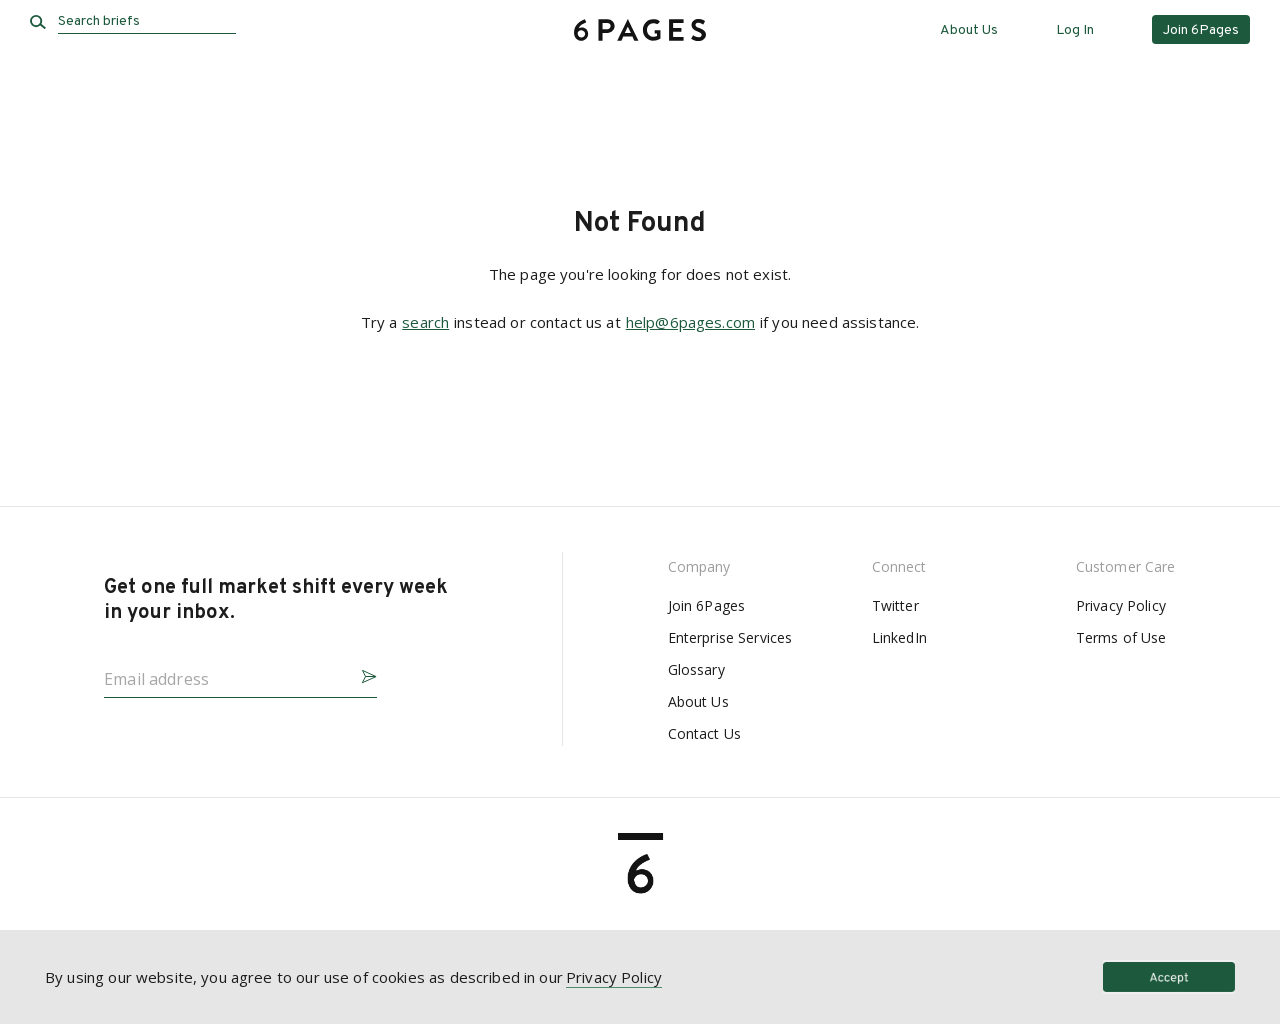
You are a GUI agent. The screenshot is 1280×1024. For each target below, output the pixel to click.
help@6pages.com (690, 322)
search (425, 322)
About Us (969, 30)
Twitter (895, 605)
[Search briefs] (147, 22)
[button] (361, 673)
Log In (1075, 30)
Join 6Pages (707, 605)
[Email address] (224, 673)
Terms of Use (1121, 637)
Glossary (696, 669)
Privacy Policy (1121, 605)
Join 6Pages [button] (1201, 30)
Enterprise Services (730, 637)
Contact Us (704, 733)
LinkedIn (899, 637)
